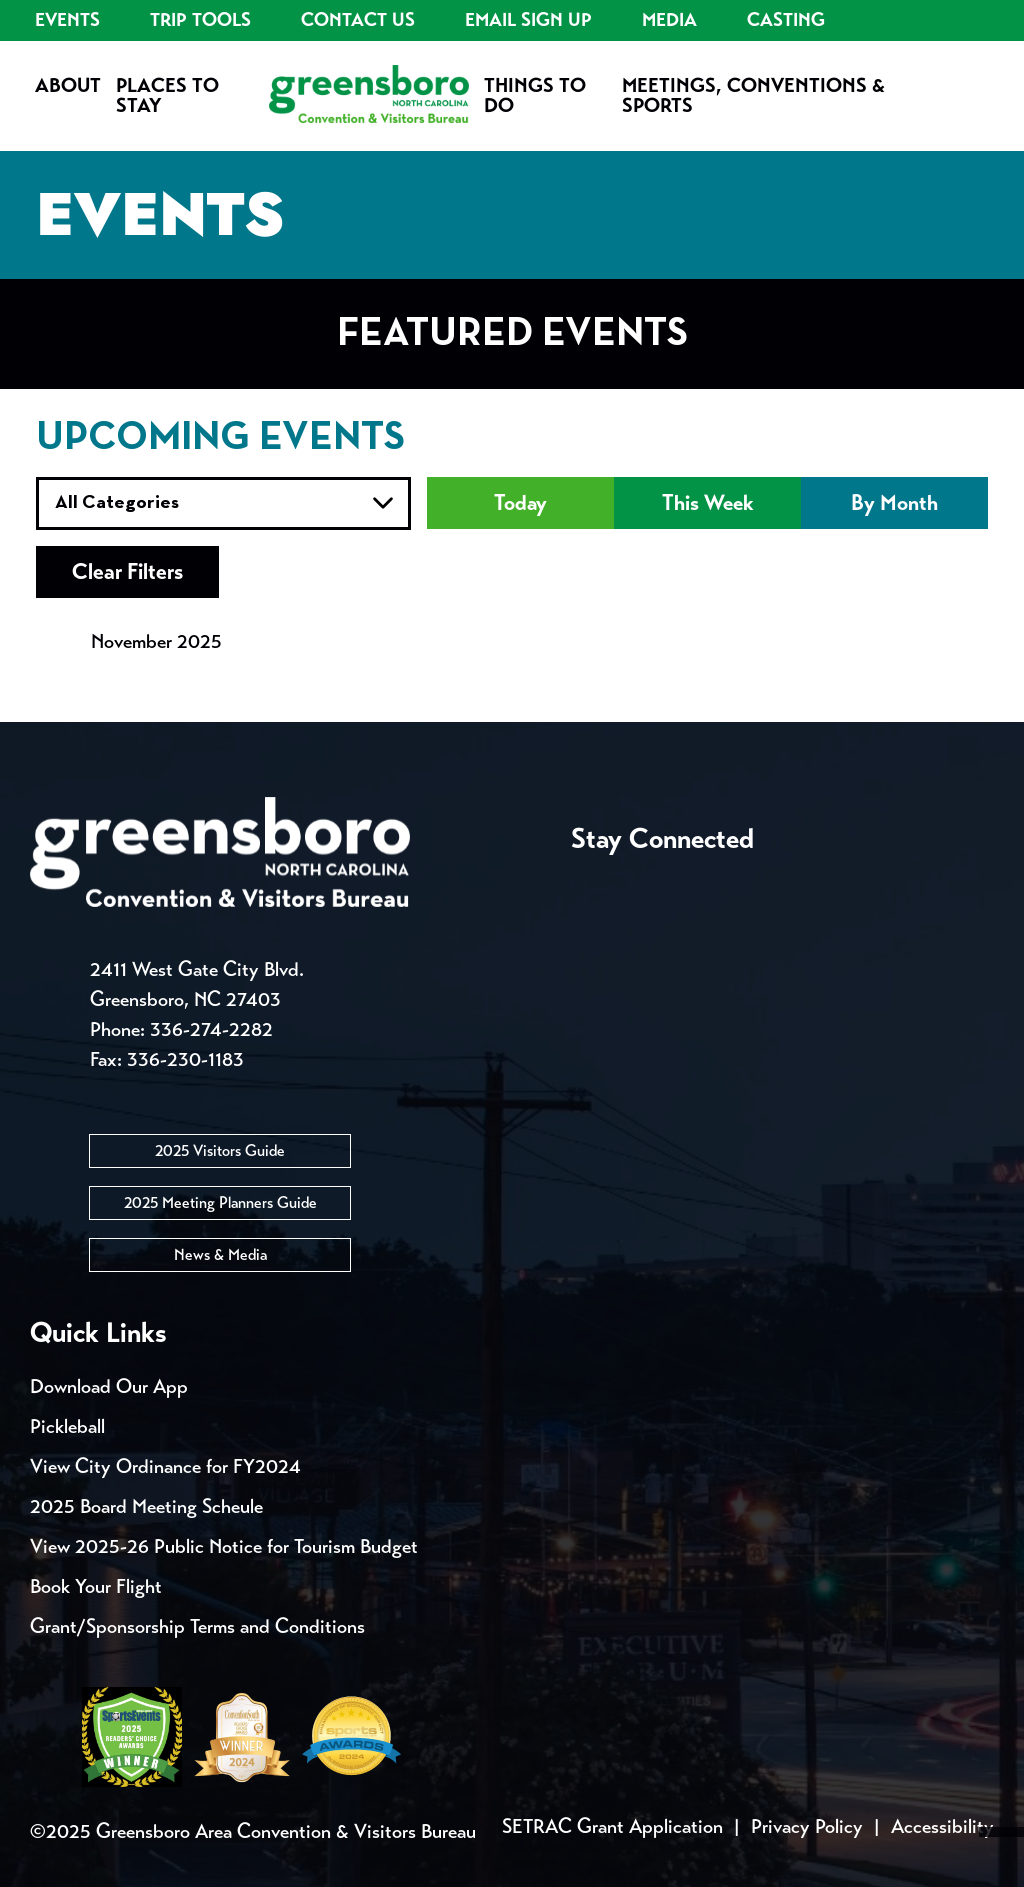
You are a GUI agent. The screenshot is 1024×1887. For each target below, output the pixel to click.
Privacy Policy (807, 1826)
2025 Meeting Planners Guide (220, 1202)
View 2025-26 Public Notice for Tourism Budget (224, 1546)
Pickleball (67, 1426)
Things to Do (535, 95)
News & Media (220, 1254)
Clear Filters (129, 571)
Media (669, 20)
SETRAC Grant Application (612, 1826)
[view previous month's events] (56, 642)
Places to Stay (167, 95)
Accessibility (942, 1826)
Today (521, 502)
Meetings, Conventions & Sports (753, 95)
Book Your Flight (96, 1586)
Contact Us (358, 20)
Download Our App (109, 1386)
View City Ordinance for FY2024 (165, 1466)
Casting (786, 20)
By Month (894, 502)
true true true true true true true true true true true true (223, 503)
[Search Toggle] (979, 71)
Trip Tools (200, 20)
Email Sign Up (528, 20)
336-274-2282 (211, 1029)
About (68, 85)
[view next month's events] (256, 642)
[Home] (369, 96)
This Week (707, 502)
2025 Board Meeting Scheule (146, 1506)
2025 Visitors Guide (220, 1150)
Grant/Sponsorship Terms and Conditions (197, 1626)
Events (67, 20)
